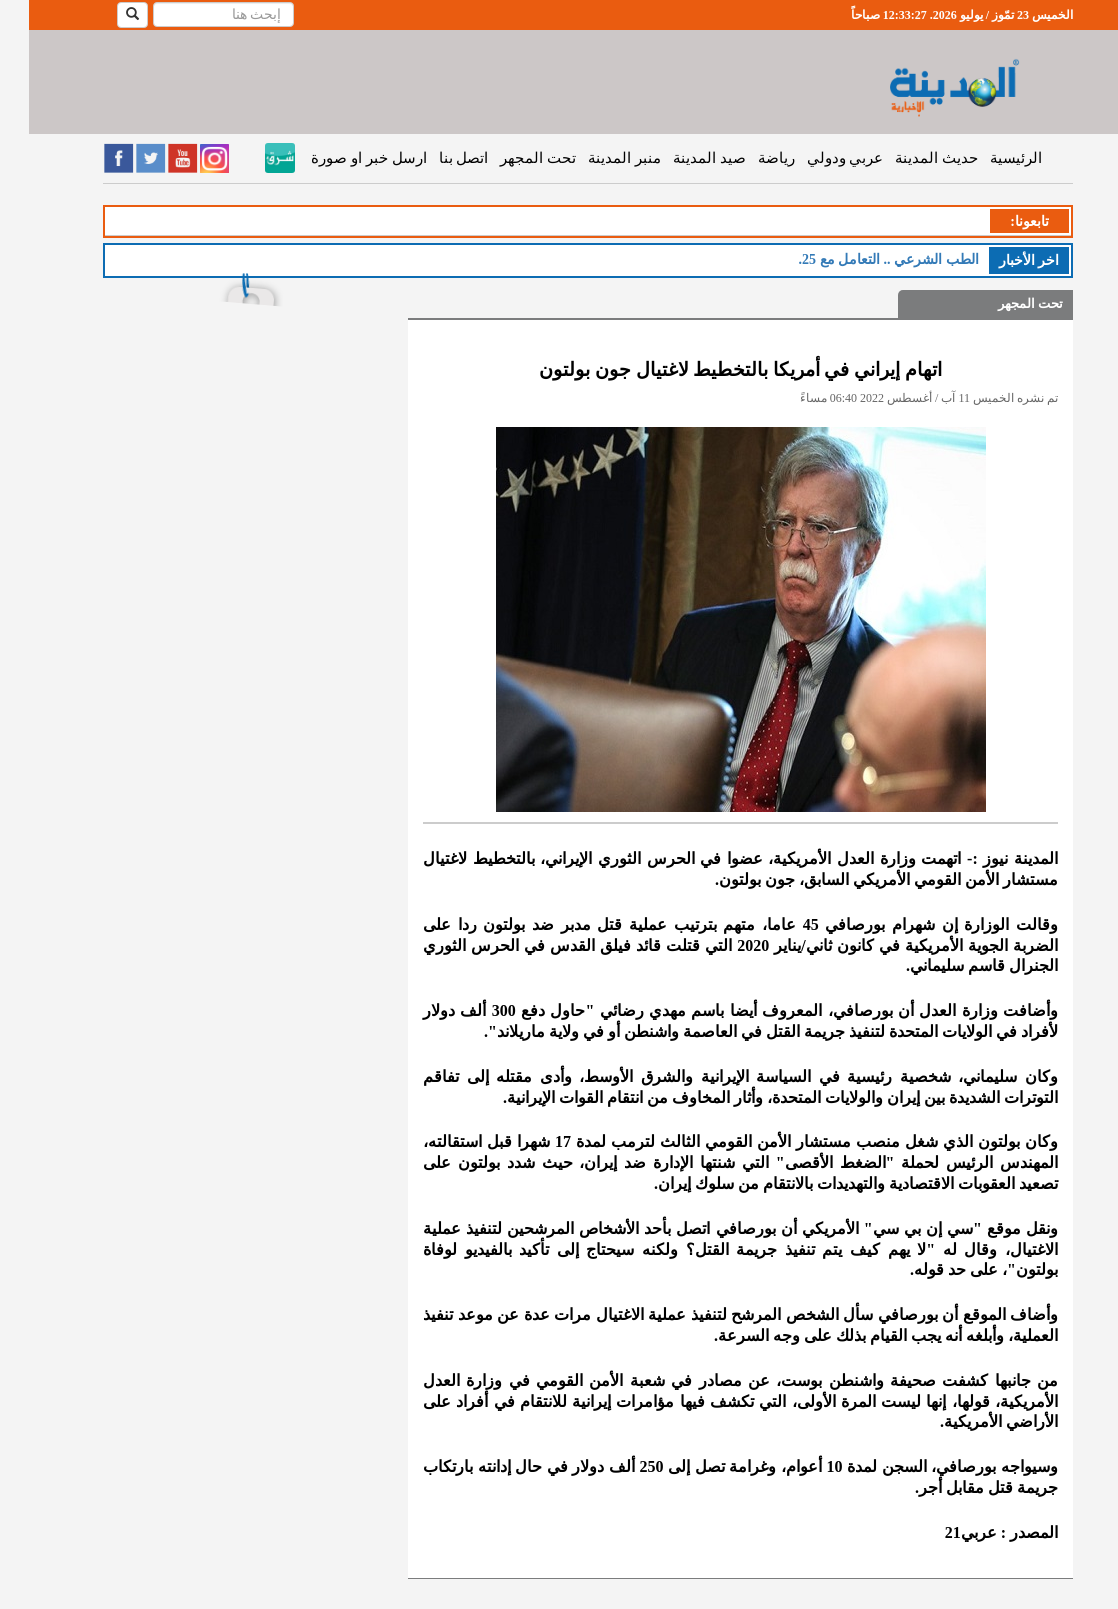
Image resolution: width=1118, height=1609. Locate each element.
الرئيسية (987, 158)
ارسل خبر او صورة (339, 158)
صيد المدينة (680, 158)
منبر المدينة (595, 158)
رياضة (747, 158)
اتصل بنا (435, 158)
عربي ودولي (816, 158)
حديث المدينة (907, 158)
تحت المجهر (509, 158)
